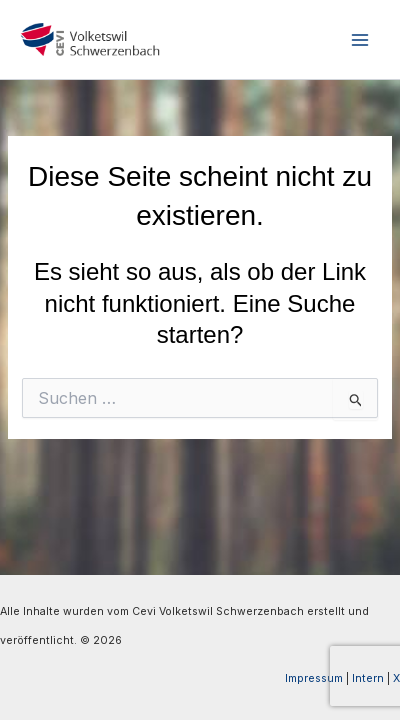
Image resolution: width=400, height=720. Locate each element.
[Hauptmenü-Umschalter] (359, 39)
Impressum (314, 678)
